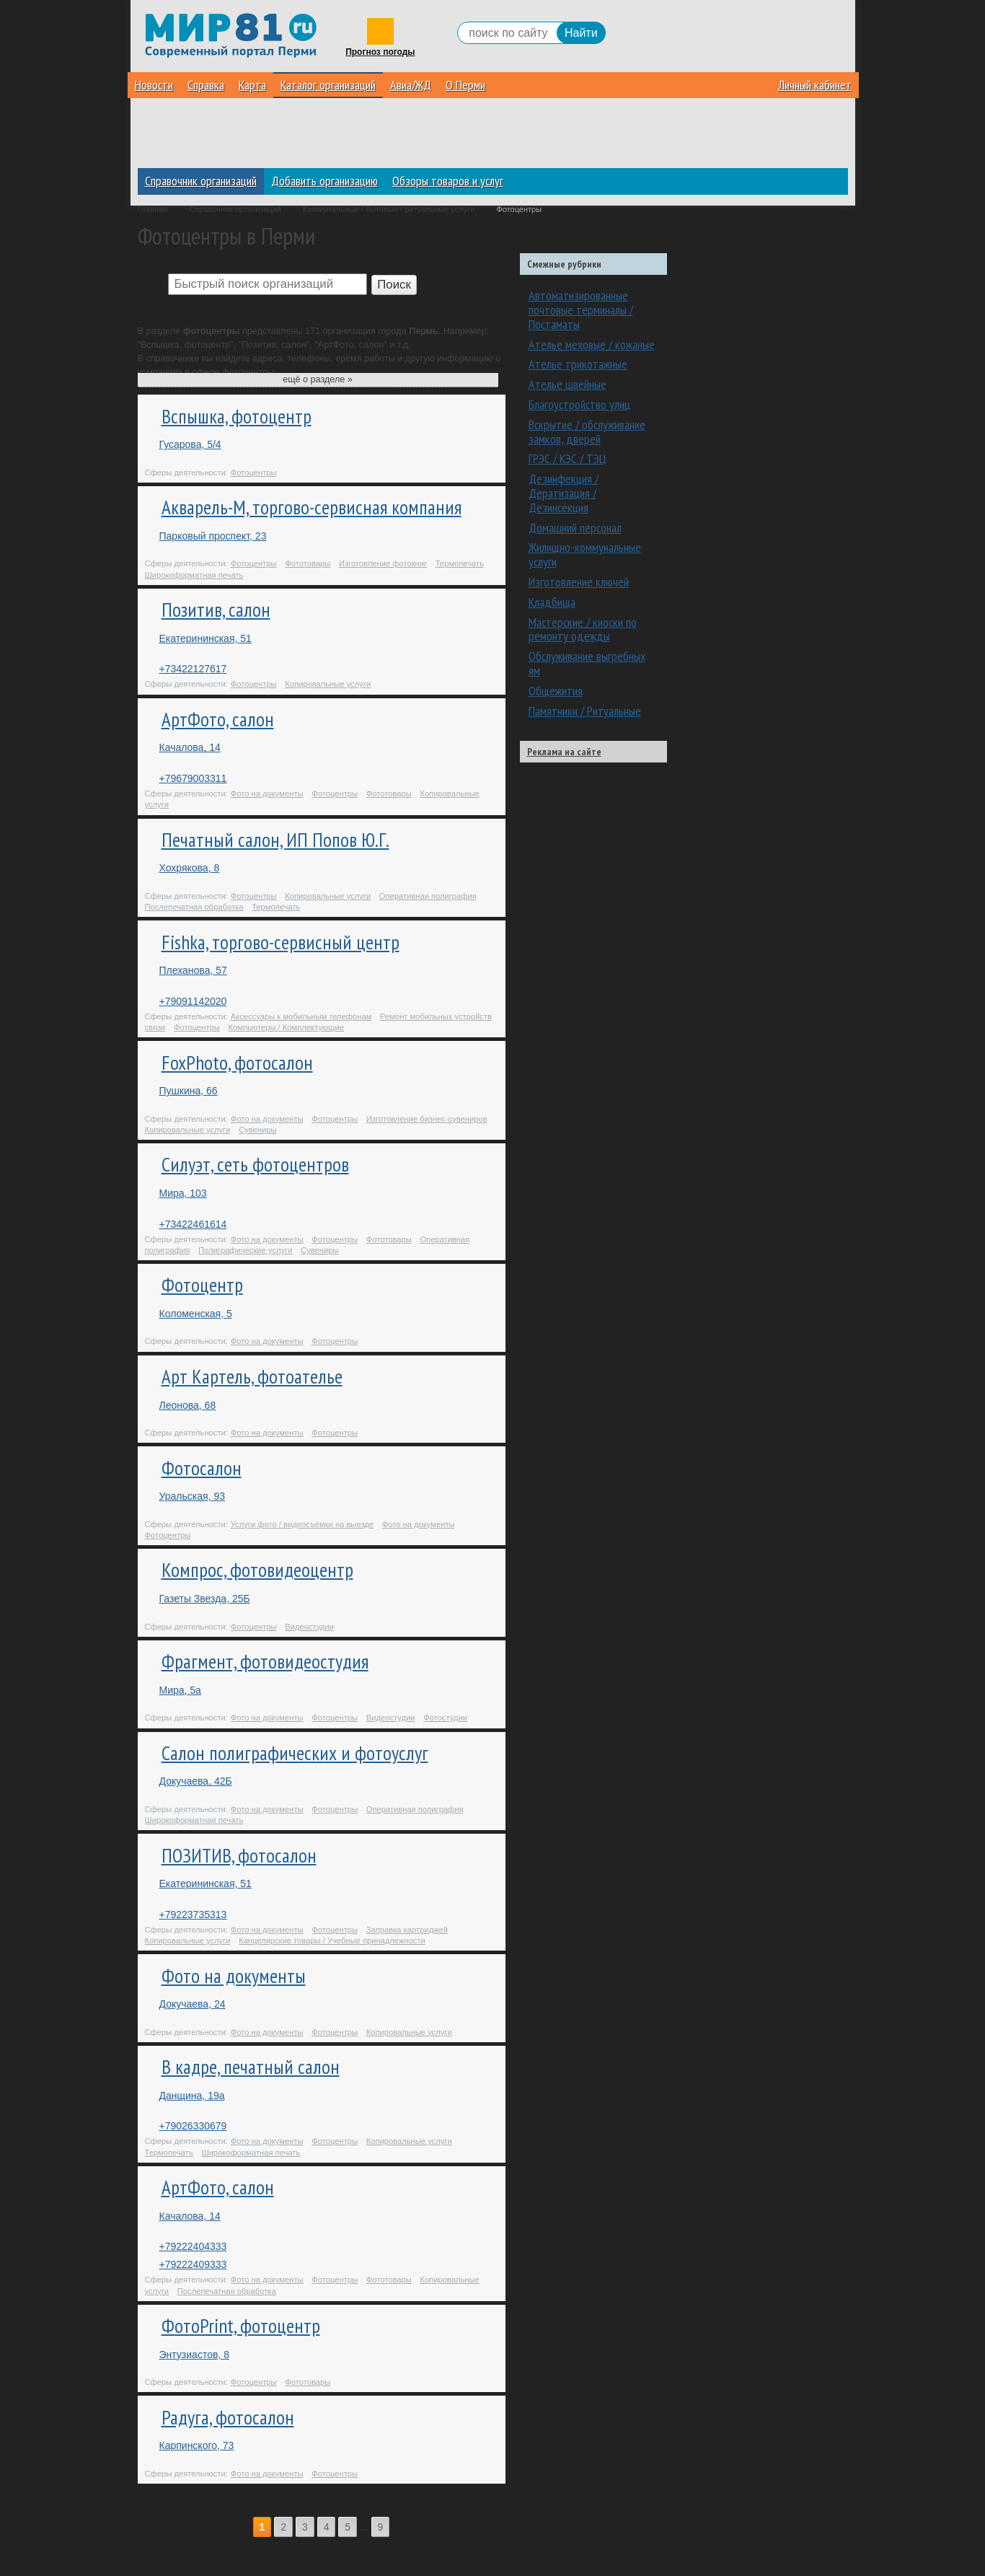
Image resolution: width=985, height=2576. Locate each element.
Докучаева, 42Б (195, 1781)
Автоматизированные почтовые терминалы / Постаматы (581, 310)
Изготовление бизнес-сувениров (426, 1119)
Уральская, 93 (192, 1496)
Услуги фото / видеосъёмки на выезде (302, 1524)
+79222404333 (193, 2246)
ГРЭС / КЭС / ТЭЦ (567, 458)
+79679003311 (193, 778)
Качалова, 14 (190, 747)
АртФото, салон (218, 719)
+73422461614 (193, 1224)
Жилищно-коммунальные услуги (585, 554)
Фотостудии (445, 1717)
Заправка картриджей (407, 1929)
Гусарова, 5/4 (190, 444)
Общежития (556, 690)
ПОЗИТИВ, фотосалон (239, 1855)
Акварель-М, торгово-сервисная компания (311, 507)
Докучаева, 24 (192, 2004)
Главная (153, 209)
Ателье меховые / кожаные (592, 344)
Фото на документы (267, 793)
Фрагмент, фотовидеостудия (265, 1661)
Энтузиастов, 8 (194, 2354)
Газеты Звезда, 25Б (204, 1598)
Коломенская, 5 (195, 1313)
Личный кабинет (815, 84)
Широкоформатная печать (194, 575)
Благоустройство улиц (579, 404)
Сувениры (257, 1129)
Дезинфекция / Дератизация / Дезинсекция (563, 493)
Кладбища (552, 602)
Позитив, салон (216, 609)
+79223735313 (193, 1914)
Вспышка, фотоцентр (237, 416)
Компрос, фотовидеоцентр (257, 1569)
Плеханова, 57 (193, 970)
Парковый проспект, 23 (213, 536)
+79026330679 (193, 2126)
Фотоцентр (202, 1284)
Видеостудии (309, 1626)
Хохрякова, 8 (189, 868)
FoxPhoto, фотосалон (237, 1062)
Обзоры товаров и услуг (447, 180)
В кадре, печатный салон (251, 2066)
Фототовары (307, 563)
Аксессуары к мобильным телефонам (301, 1016)
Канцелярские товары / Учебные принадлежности (332, 1940)
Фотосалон (202, 1468)
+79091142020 (193, 1001)
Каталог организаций (328, 84)
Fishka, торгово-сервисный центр (280, 942)
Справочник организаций (201, 180)
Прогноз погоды (380, 52)
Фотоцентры (254, 472)
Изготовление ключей (579, 581)
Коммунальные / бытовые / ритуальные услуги (388, 209)
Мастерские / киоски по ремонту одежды (583, 629)
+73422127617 (193, 668)
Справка (205, 84)
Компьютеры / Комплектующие (285, 1027)
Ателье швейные (567, 384)
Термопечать (460, 563)
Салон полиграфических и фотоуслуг (295, 1753)
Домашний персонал (575, 527)
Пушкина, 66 (188, 1090)
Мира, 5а (180, 1690)
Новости (154, 84)
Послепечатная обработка (194, 906)
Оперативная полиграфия (428, 896)
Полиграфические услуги (245, 1250)
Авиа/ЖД (410, 84)
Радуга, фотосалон (228, 2417)
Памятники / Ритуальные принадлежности (585, 718)
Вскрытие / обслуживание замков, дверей (587, 431)
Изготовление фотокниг (383, 563)
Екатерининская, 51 (205, 638)
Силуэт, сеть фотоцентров (255, 1164)
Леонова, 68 (187, 1405)
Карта (252, 84)
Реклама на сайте (564, 751)
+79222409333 (193, 2264)
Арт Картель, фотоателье (252, 1376)
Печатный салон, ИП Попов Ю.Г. (275, 839)
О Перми (465, 84)
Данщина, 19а (192, 2095)
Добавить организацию (324, 180)
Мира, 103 (183, 1193)
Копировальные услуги (328, 684)
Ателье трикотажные (578, 364)
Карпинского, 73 (196, 2445)
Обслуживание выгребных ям (587, 663)
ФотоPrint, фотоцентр (241, 2325)
